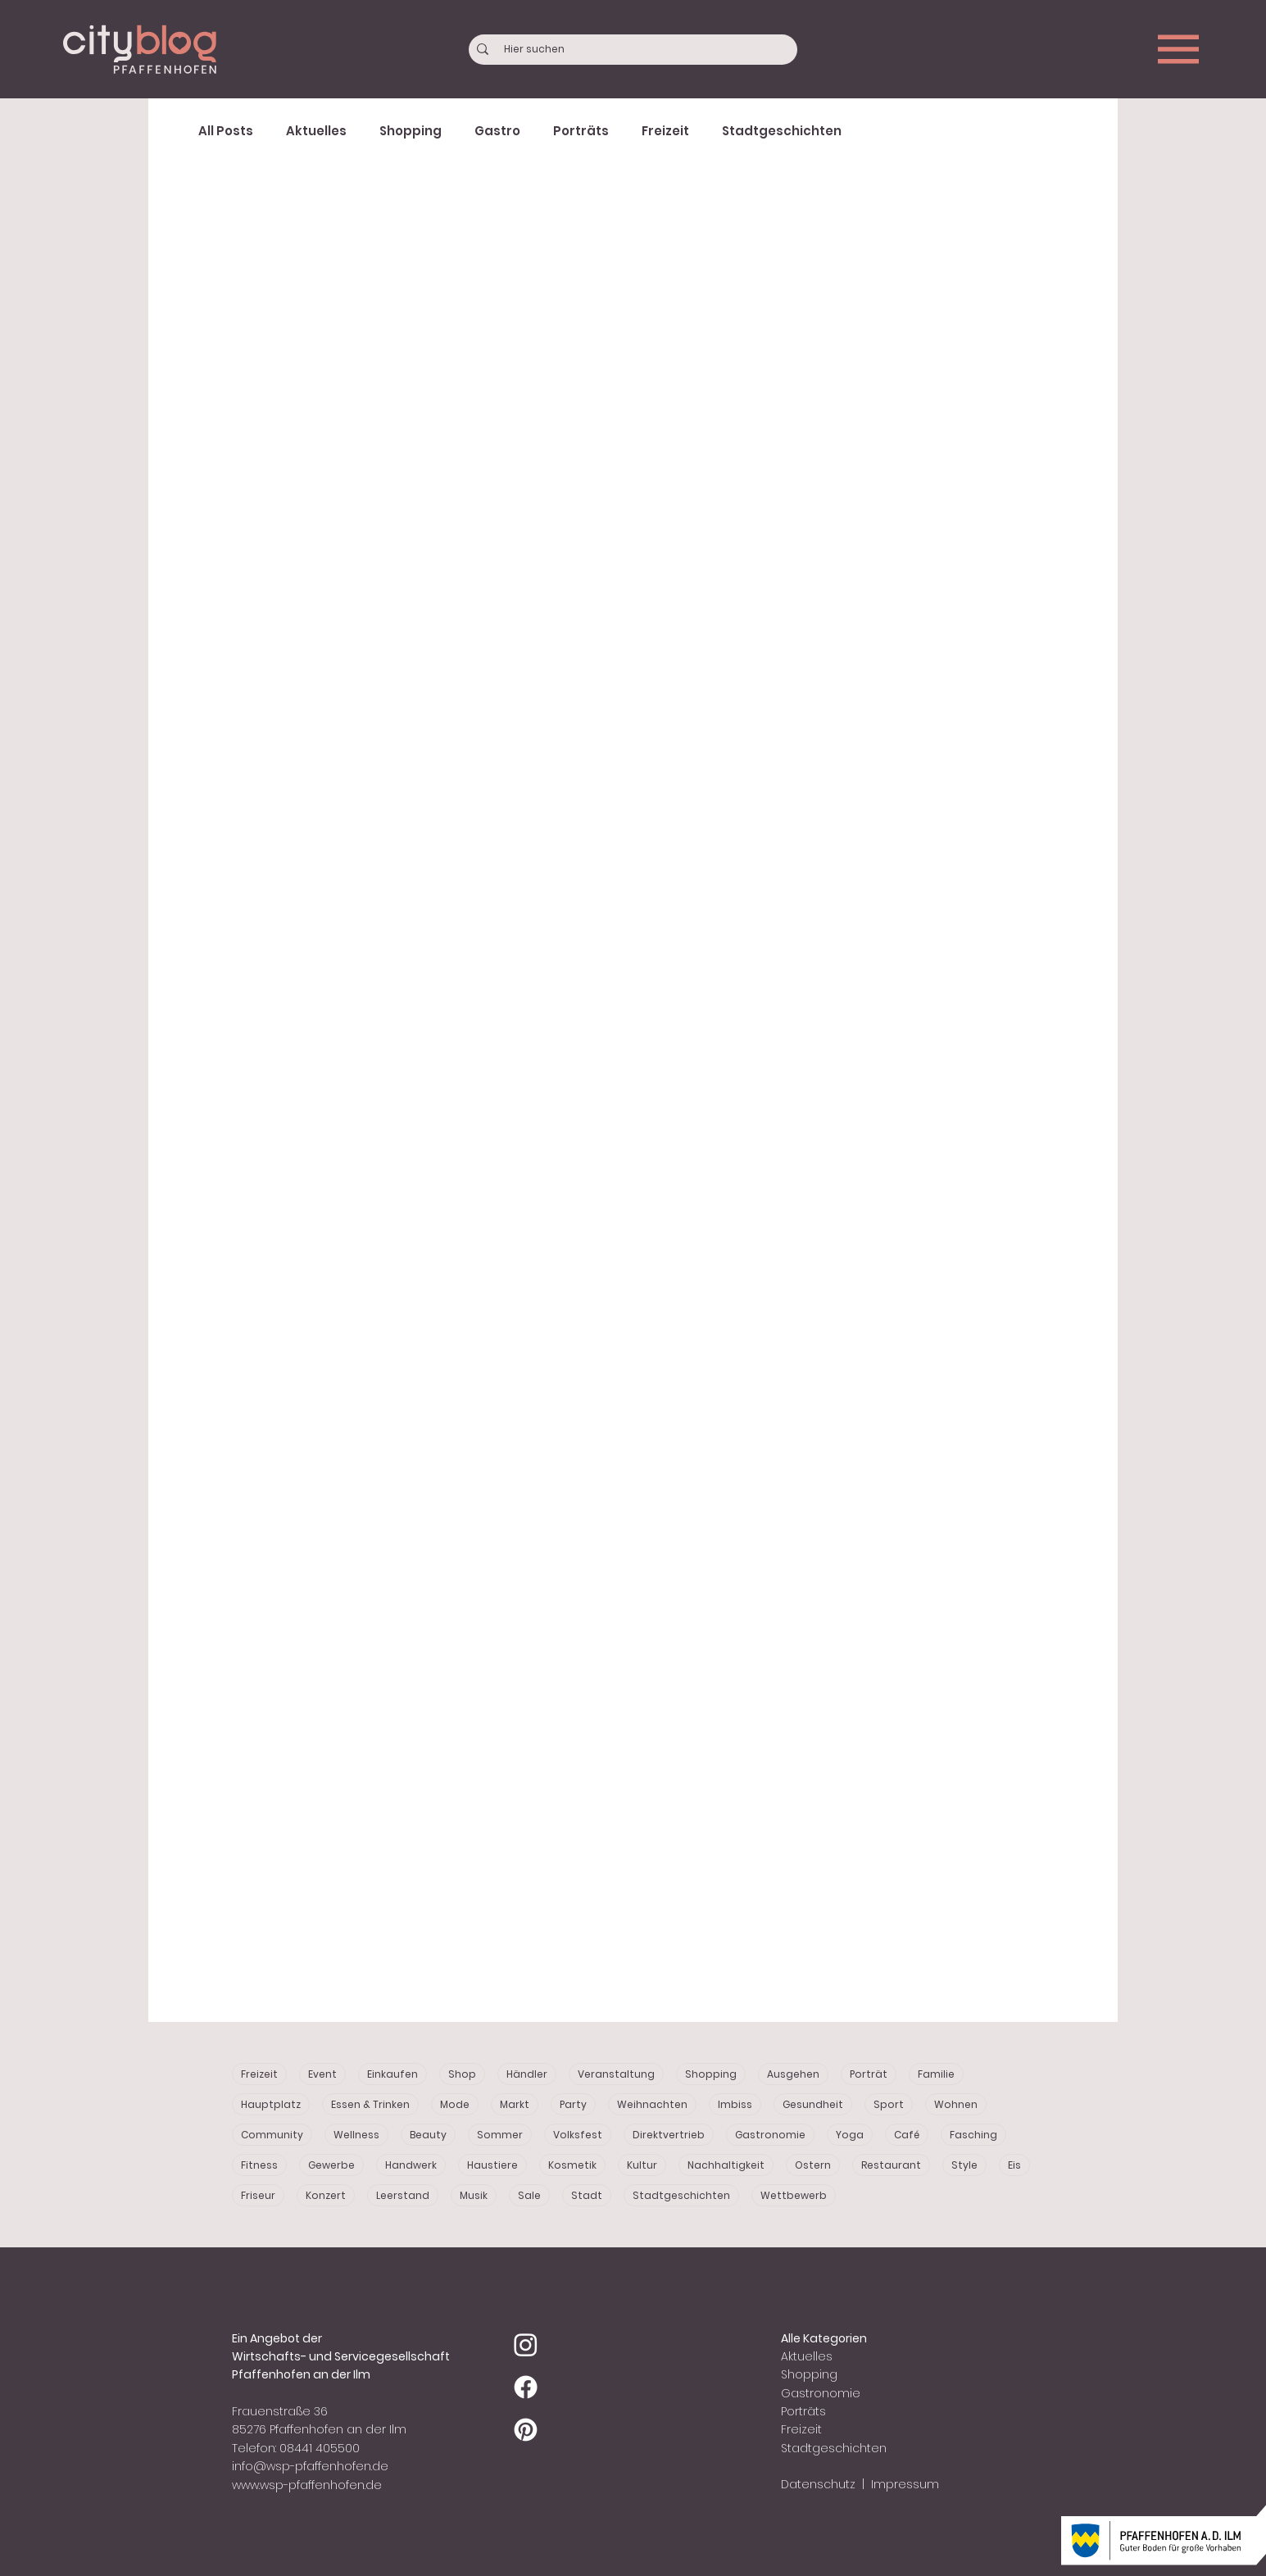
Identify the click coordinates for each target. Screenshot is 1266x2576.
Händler (526, 2074)
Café (906, 2135)
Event (322, 2074)
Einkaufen (392, 2074)
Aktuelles (316, 131)
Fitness (259, 2165)
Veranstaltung (616, 2074)
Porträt (868, 2074)
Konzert (326, 2195)
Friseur (258, 2195)
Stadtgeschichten (782, 131)
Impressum (903, 2484)
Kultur (642, 2165)
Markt (514, 2104)
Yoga (850, 2135)
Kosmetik (572, 2165)
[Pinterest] (525, 2430)
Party (573, 2104)
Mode (455, 2104)
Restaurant (891, 2165)
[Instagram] (525, 2344)
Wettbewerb (793, 2195)
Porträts (581, 131)
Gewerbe (331, 2165)
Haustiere (492, 2165)
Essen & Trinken (370, 2104)
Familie (936, 2074)
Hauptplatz (271, 2104)
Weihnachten (652, 2104)
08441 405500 (319, 2448)
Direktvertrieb (669, 2135)
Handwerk (411, 2165)
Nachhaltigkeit (726, 2165)
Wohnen (956, 2104)
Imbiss (735, 2104)
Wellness (356, 2135)
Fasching (973, 2135)
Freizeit (665, 131)
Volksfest (577, 2135)
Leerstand (402, 2195)
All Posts (225, 131)
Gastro (497, 131)
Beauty (428, 2135)
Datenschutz (818, 2484)
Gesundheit (813, 2104)
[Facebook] (525, 2387)
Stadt (586, 2195)
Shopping (410, 131)
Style (964, 2165)
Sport (888, 2104)
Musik (474, 2195)
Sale (529, 2195)
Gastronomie (770, 2135)
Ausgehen (793, 2074)
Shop (462, 2074)
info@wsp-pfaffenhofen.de (310, 2466)
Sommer (500, 2135)
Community (272, 2135)
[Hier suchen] (634, 49)
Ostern (813, 2165)
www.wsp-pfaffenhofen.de (307, 2485)
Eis (1014, 2165)
